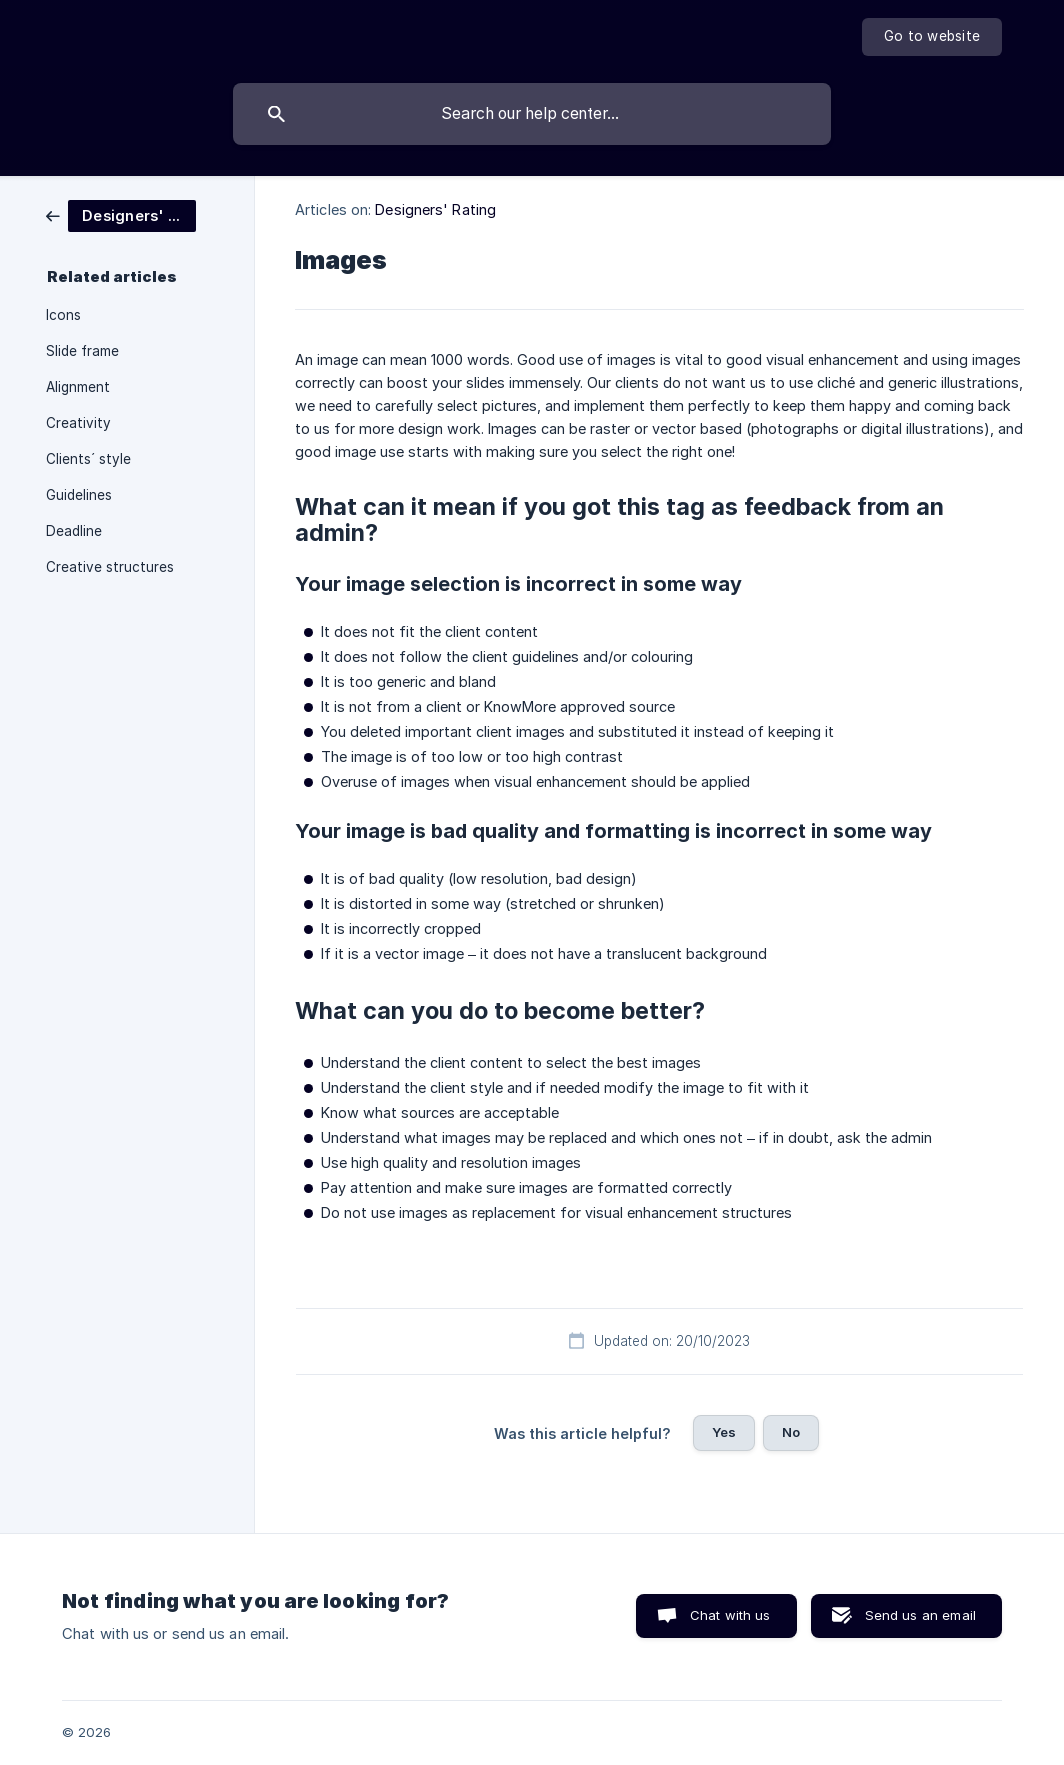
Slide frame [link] (82, 351)
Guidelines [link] (79, 495)
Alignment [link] (78, 387)
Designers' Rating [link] (435, 209)
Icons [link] (63, 315)
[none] (932, 37)
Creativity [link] (78, 423)
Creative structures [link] (110, 567)
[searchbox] (532, 114)
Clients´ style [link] (88, 459)
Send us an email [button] (920, 1615)
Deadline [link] (74, 531)
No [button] (791, 1432)
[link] (121, 214)
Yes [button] (724, 1432)
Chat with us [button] (730, 1615)
